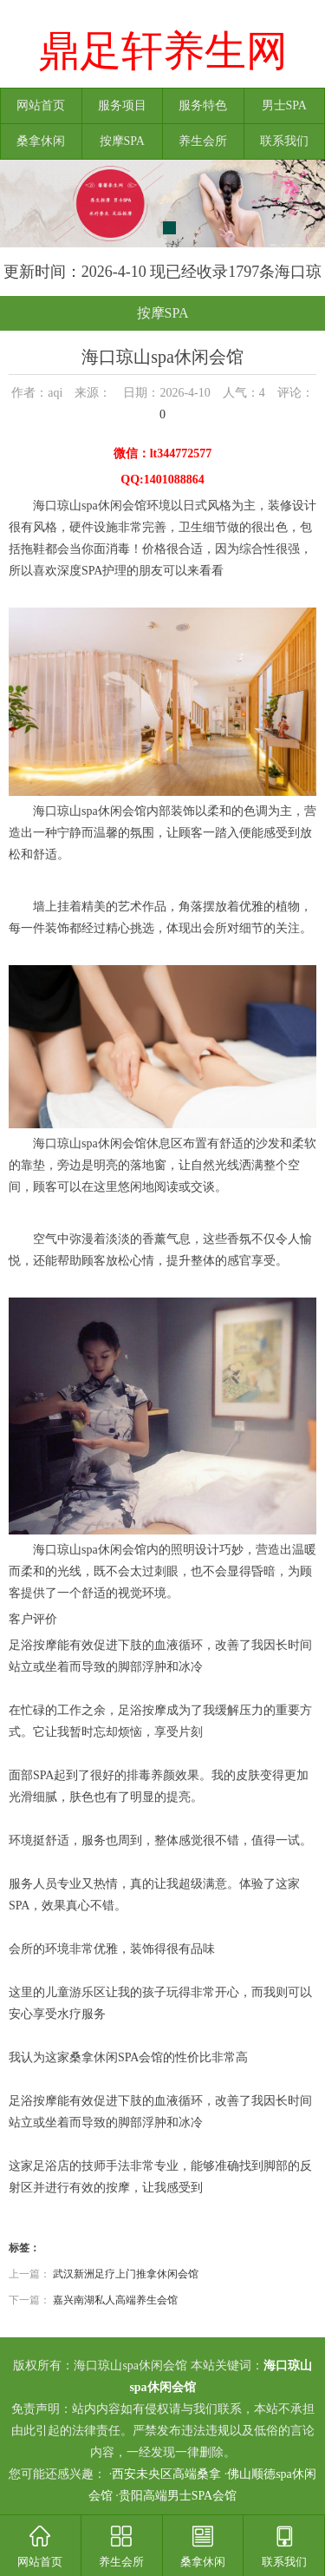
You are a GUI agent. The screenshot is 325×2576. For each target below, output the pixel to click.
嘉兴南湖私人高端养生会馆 (115, 2300)
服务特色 (203, 105)
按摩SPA (122, 141)
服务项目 (122, 105)
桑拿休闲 (40, 141)
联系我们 (284, 141)
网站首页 (40, 105)
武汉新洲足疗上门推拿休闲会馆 (125, 2274)
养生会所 (203, 141)
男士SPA (284, 105)
